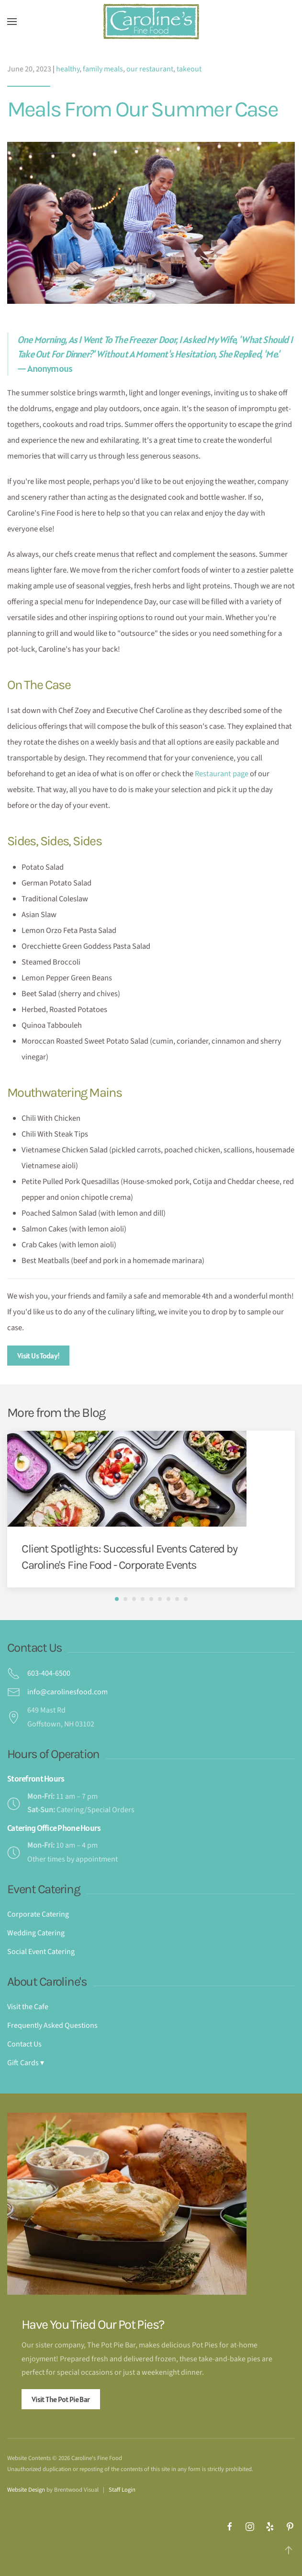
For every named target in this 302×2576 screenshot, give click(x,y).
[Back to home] (151, 21)
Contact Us (34, 1647)
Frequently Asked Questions (52, 2025)
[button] (12, 21)
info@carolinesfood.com (67, 1692)
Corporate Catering (38, 1914)
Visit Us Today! (38, 1355)
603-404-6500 (48, 1673)
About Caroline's (47, 1981)
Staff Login (122, 2489)
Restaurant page (221, 774)
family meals (103, 69)
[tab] (117, 1599)
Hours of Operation (53, 1754)
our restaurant (149, 69)
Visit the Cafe (27, 2006)
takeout (189, 69)
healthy (67, 69)
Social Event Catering (41, 1951)
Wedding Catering (36, 1933)
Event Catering (43, 1889)
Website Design (26, 2489)
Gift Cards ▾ (25, 2063)
